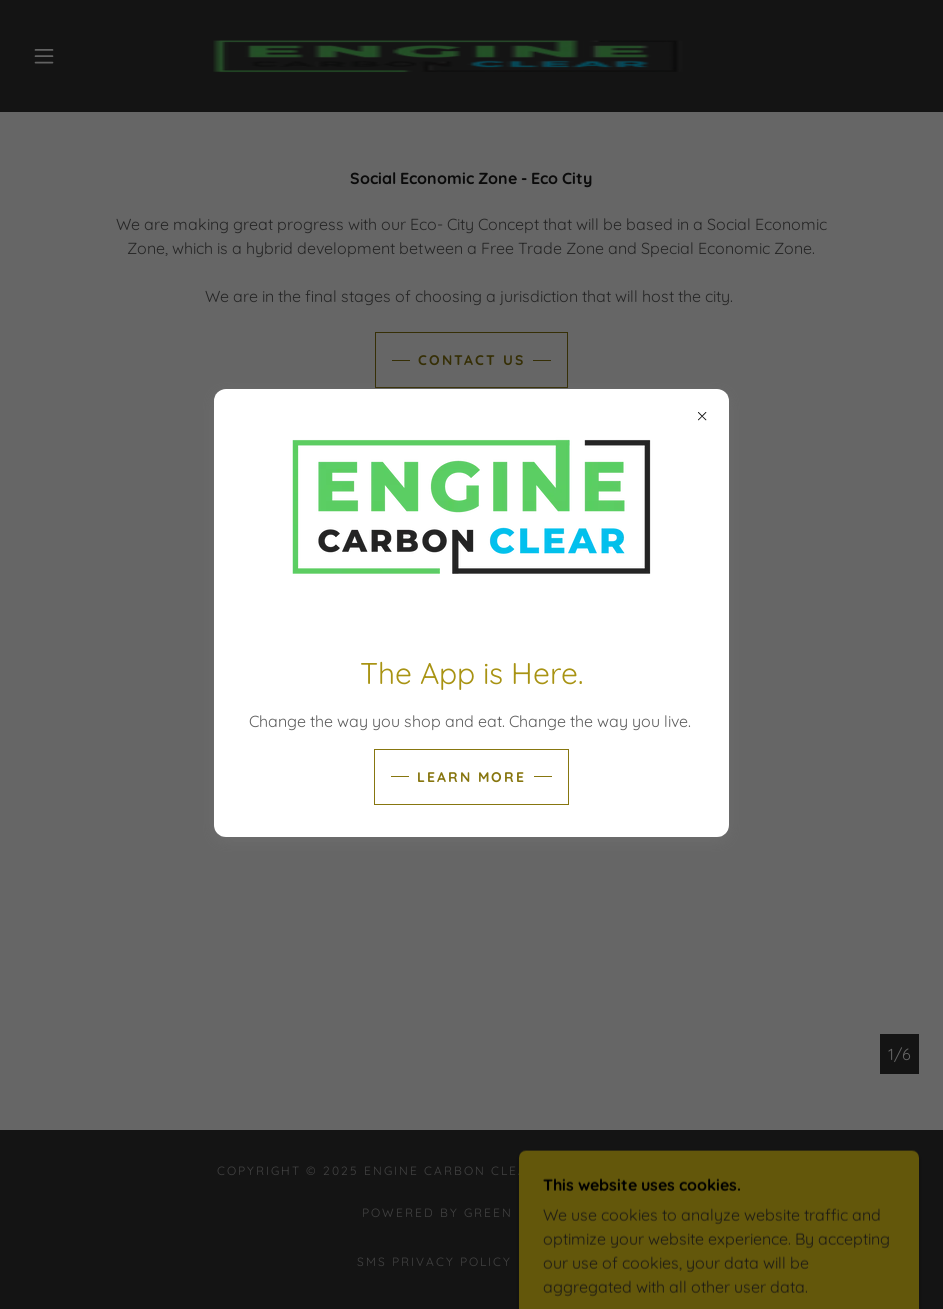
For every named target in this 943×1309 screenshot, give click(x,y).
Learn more (471, 777)
